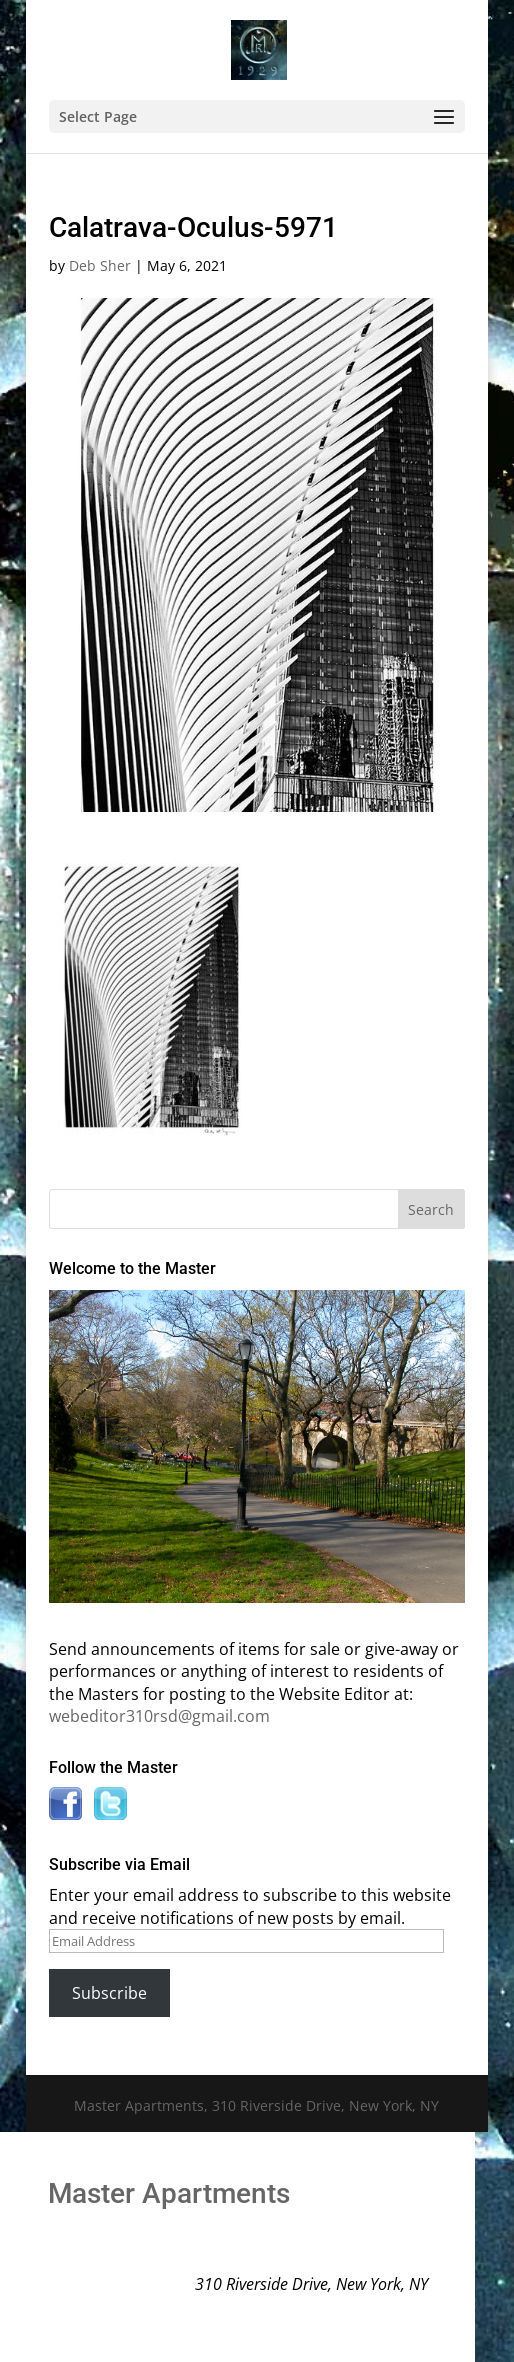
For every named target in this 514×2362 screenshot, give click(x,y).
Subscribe (109, 1993)
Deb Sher (100, 265)
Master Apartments (169, 2193)
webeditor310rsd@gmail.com (159, 1716)
